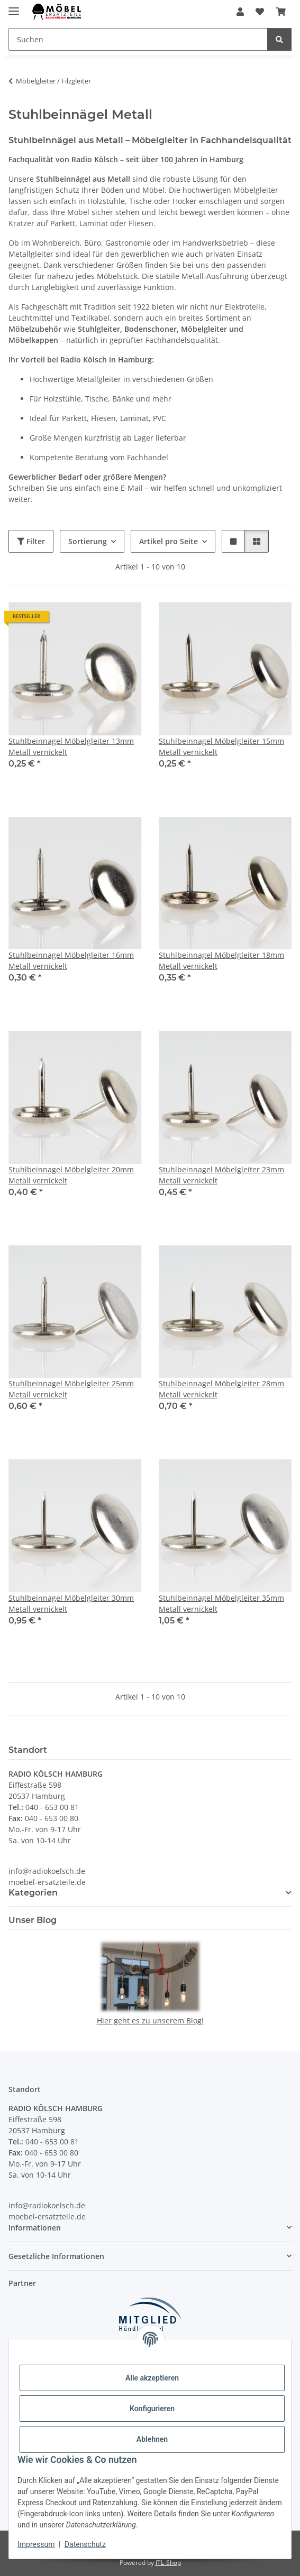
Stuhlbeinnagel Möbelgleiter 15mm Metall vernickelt (221, 746)
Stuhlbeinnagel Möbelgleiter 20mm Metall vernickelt (71, 1175)
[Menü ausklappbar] (13, 6)
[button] (240, 11)
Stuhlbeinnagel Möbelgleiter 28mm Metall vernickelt (221, 1388)
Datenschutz (85, 2544)
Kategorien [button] (33, 1893)
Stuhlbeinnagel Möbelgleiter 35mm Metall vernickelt (221, 1603)
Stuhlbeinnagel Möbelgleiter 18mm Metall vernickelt (221, 960)
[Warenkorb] (281, 11)
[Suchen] (138, 39)
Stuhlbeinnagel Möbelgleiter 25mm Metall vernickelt (71, 1388)
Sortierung (87, 541)
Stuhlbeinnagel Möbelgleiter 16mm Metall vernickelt (71, 960)
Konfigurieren (152, 2408)
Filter (31, 541)
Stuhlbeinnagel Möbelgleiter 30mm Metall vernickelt (71, 1603)
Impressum (35, 2544)
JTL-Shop (168, 2562)
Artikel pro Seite (168, 541)
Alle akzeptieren (152, 2378)
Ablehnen (152, 2439)
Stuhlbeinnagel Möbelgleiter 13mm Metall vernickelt (71, 746)
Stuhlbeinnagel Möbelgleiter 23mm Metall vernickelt (221, 1175)
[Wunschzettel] (260, 11)
